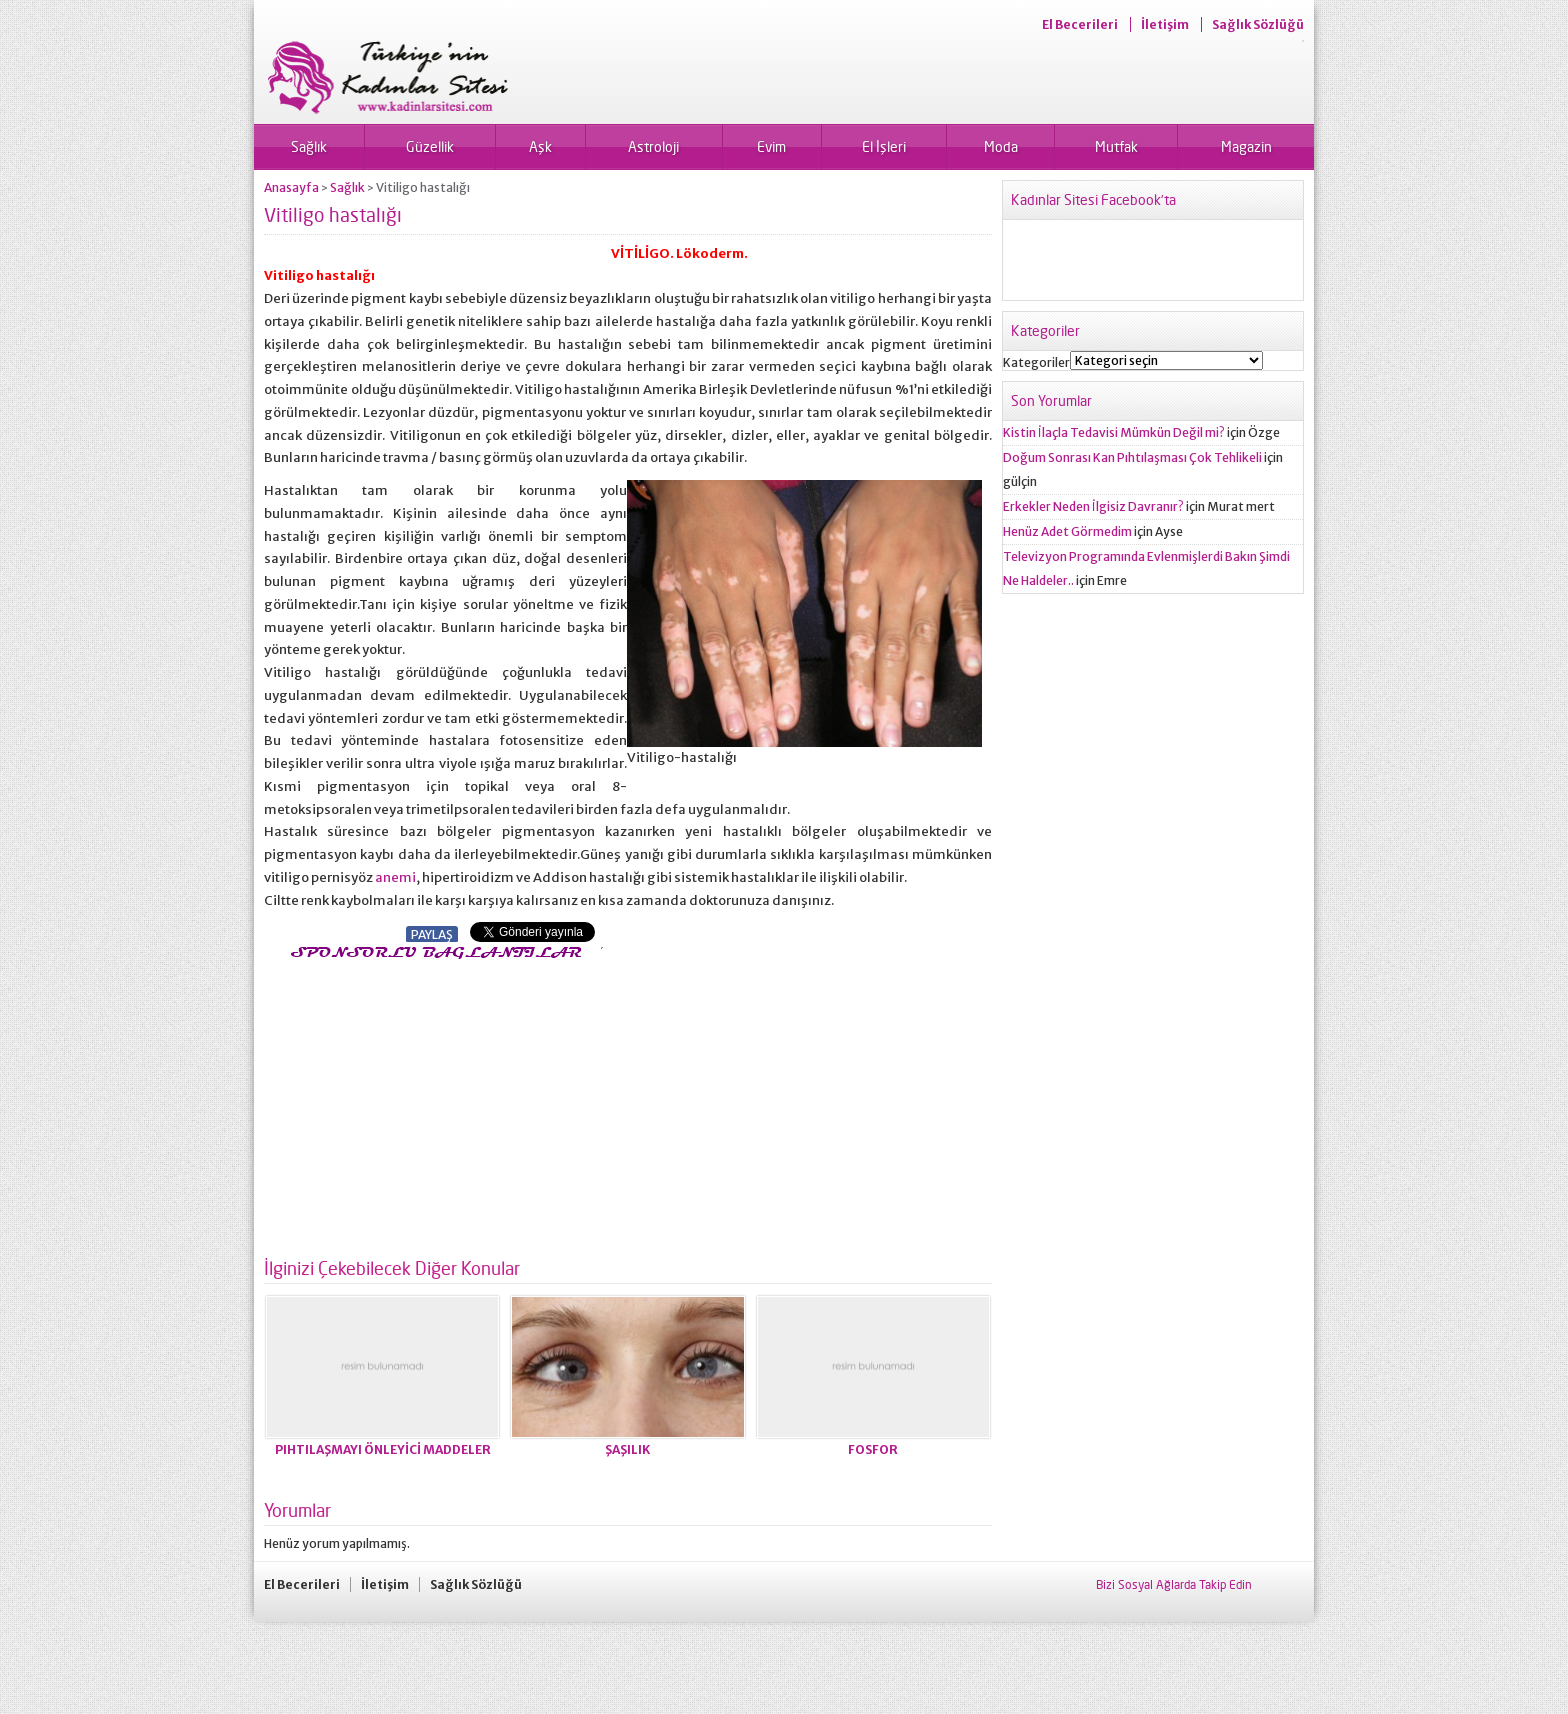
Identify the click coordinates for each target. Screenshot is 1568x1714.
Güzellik (430, 146)
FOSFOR (873, 1449)
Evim (771, 146)
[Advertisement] (432, 1103)
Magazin (1246, 146)
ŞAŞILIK (627, 1449)
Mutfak (1116, 146)
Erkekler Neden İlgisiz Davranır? (1093, 506)
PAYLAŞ (432, 934)
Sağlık (309, 146)
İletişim (1165, 24)
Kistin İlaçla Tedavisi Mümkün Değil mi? (1114, 432)
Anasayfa (291, 187)
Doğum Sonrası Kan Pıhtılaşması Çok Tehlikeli (1132, 457)
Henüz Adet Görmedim (1067, 531)
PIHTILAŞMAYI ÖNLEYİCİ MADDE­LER (383, 1449)
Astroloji (653, 146)
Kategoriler (1036, 362)
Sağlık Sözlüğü (1258, 24)
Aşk (540, 146)
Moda (1001, 146)
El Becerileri (1080, 24)
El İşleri (884, 146)
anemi (395, 877)
